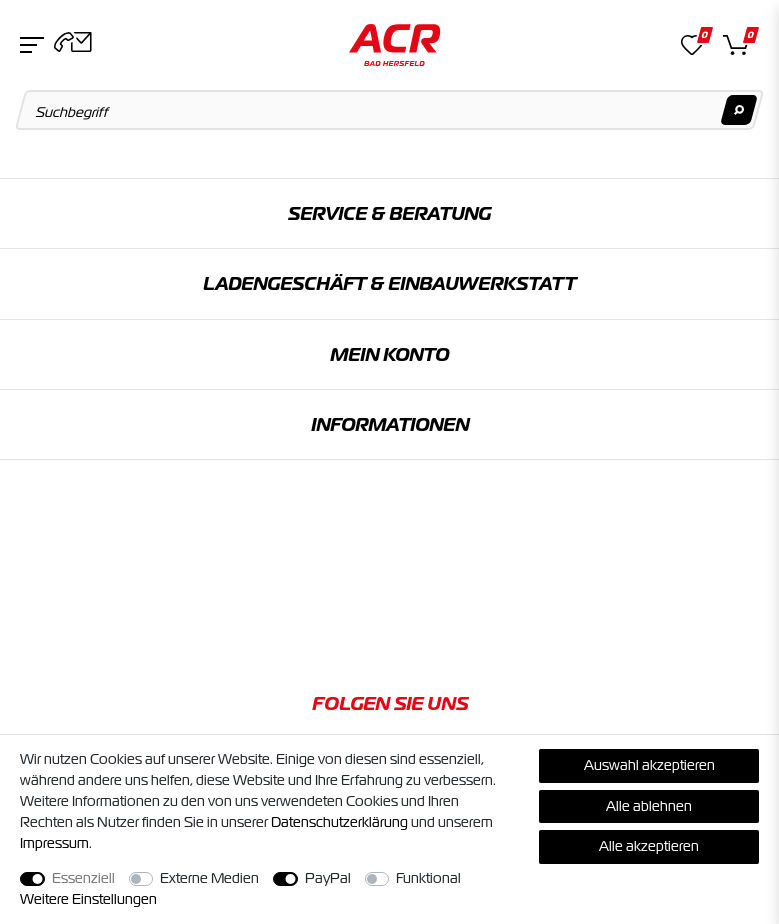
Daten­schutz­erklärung (339, 822)
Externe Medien (209, 878)
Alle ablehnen (649, 806)
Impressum (54, 843)
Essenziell (83, 878)
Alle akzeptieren (649, 846)
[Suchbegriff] (390, 110)
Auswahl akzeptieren (649, 765)
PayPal (328, 878)
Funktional (428, 878)
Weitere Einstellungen (88, 899)
